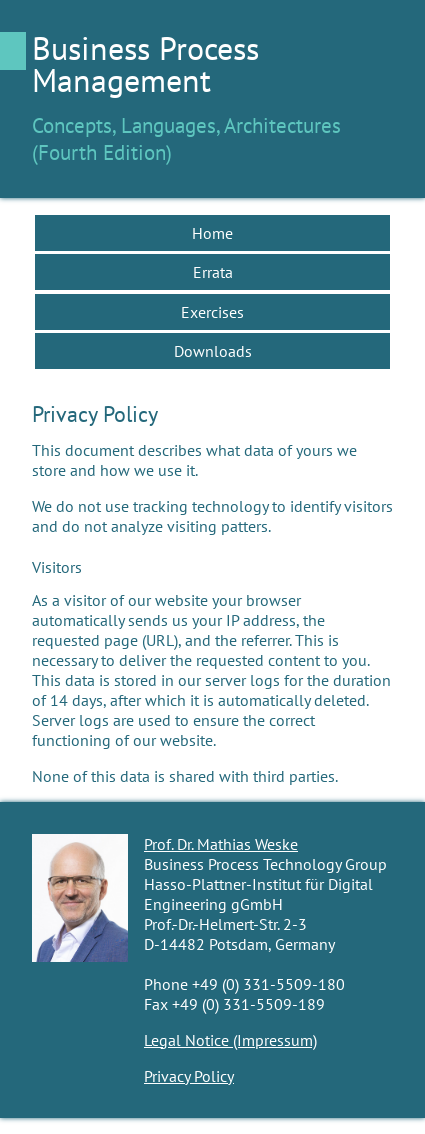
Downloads (213, 351)
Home (212, 233)
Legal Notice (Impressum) (230, 1040)
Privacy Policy (189, 1076)
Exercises (212, 312)
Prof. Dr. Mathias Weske (221, 844)
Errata (213, 272)
